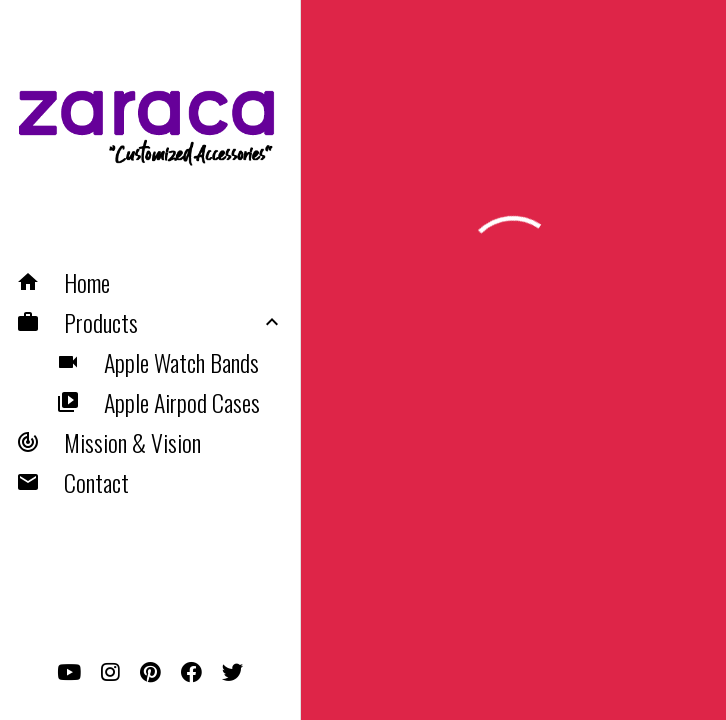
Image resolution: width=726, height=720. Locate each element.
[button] (150, 282)
